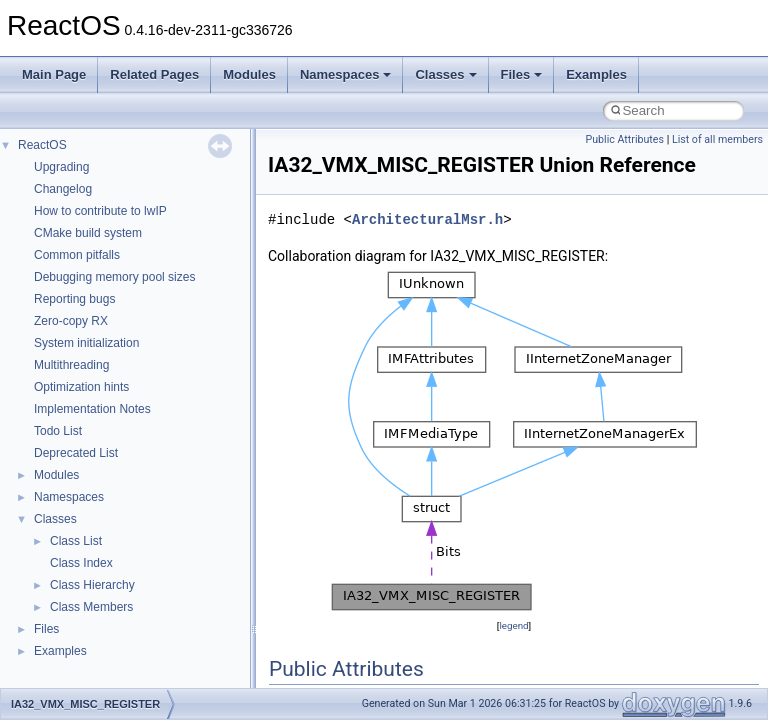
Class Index (81, 563)
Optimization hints (81, 387)
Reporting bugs (74, 299)
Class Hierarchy (92, 585)
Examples (596, 74)
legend (513, 625)
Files (522, 74)
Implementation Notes (92, 409)
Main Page (54, 74)
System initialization (86, 343)
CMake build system (88, 233)
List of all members (717, 139)
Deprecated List (76, 453)
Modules (249, 74)
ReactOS (42, 145)
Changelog (63, 189)
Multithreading (71, 365)
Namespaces (346, 74)
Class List (76, 541)
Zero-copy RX (71, 321)
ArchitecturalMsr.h (427, 219)
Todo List (58, 431)
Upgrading (61, 167)
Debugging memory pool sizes (114, 277)
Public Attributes (624, 139)
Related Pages (154, 74)
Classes (445, 74)
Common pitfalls (77, 255)
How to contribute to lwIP (100, 211)
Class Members (91, 607)
